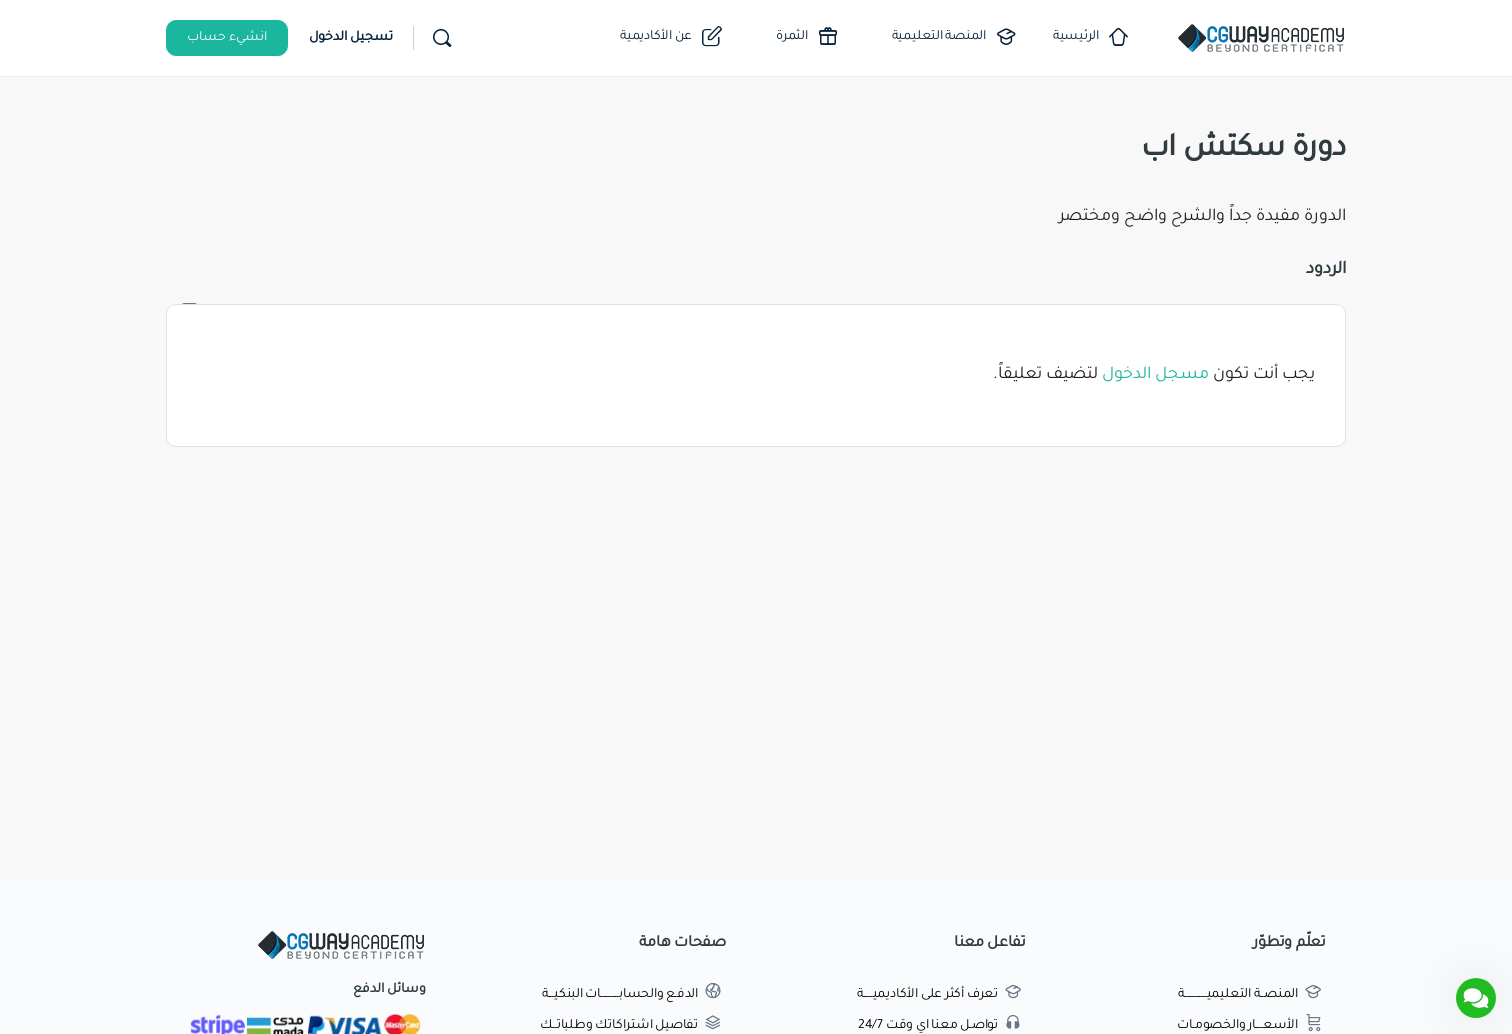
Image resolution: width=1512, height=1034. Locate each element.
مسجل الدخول (1155, 375)
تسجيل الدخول (351, 38)
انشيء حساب (227, 38)
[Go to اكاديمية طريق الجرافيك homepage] (1261, 40)
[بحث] (442, 38)
